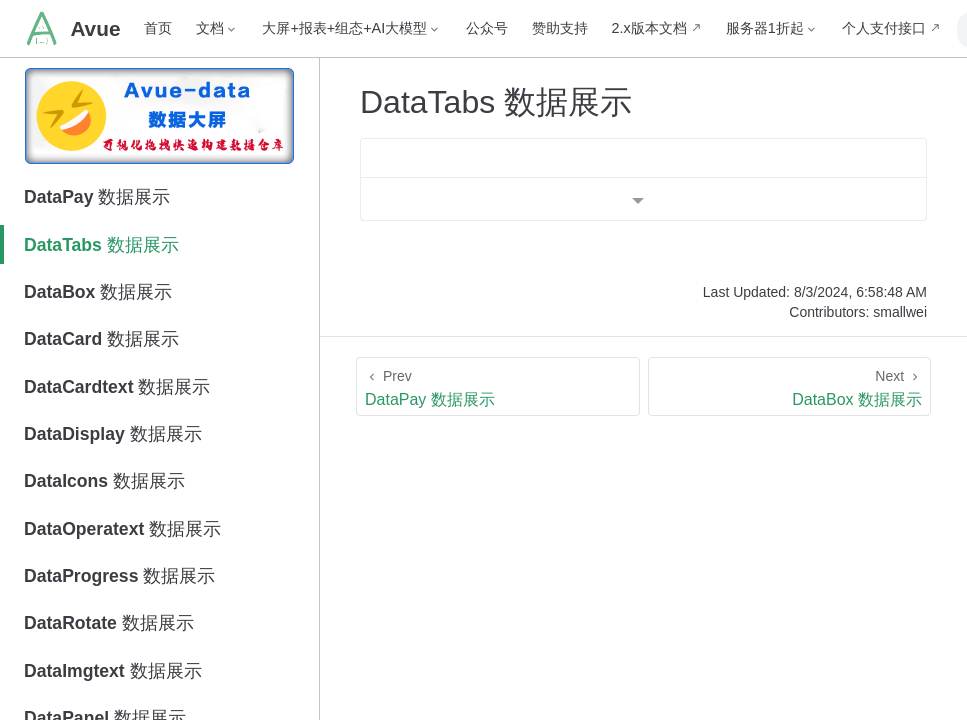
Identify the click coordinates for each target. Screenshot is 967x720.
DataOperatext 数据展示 (122, 529)
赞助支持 (525, 28)
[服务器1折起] (737, 28)
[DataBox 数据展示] (790, 386)
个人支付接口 (849, 28)
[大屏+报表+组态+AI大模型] (316, 28)
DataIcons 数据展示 (104, 481)
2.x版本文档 (614, 28)
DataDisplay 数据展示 (113, 434)
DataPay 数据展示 (97, 197)
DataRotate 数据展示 (109, 623)
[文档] (182, 28)
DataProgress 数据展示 (119, 576)
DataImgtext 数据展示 (113, 671)
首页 (123, 28)
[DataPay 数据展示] (498, 386)
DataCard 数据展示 (101, 339)
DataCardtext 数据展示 (117, 387)
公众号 (452, 28)
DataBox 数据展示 (98, 292)
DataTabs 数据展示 (101, 245)
